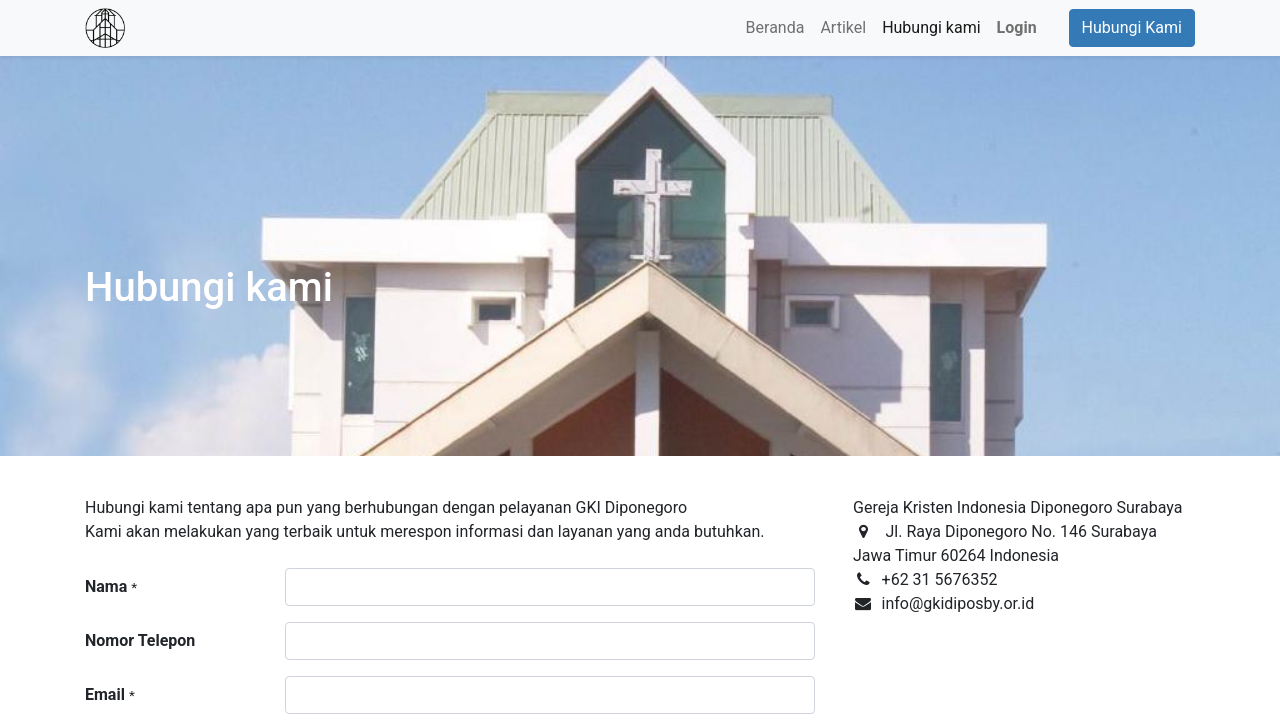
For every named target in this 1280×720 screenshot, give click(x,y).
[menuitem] (775, 28)
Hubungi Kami (1132, 27)
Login (1017, 27)
